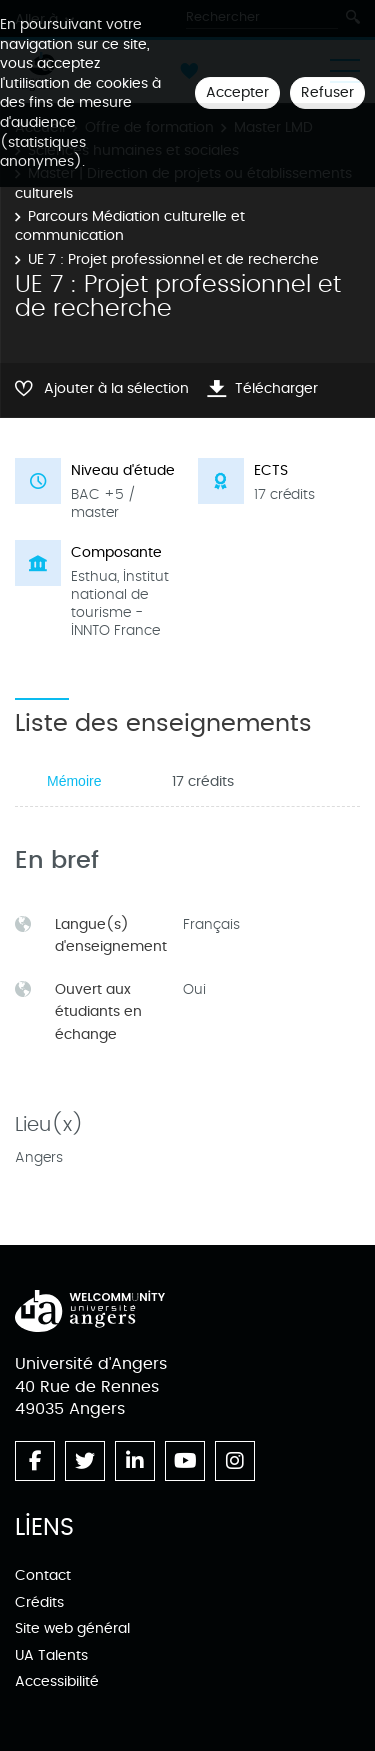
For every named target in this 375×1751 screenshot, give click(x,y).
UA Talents (51, 1655)
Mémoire (74, 781)
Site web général (72, 1628)
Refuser (327, 92)
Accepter (237, 92)
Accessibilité (57, 1681)
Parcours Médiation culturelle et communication (130, 226)
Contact (43, 1575)
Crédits (39, 1602)
